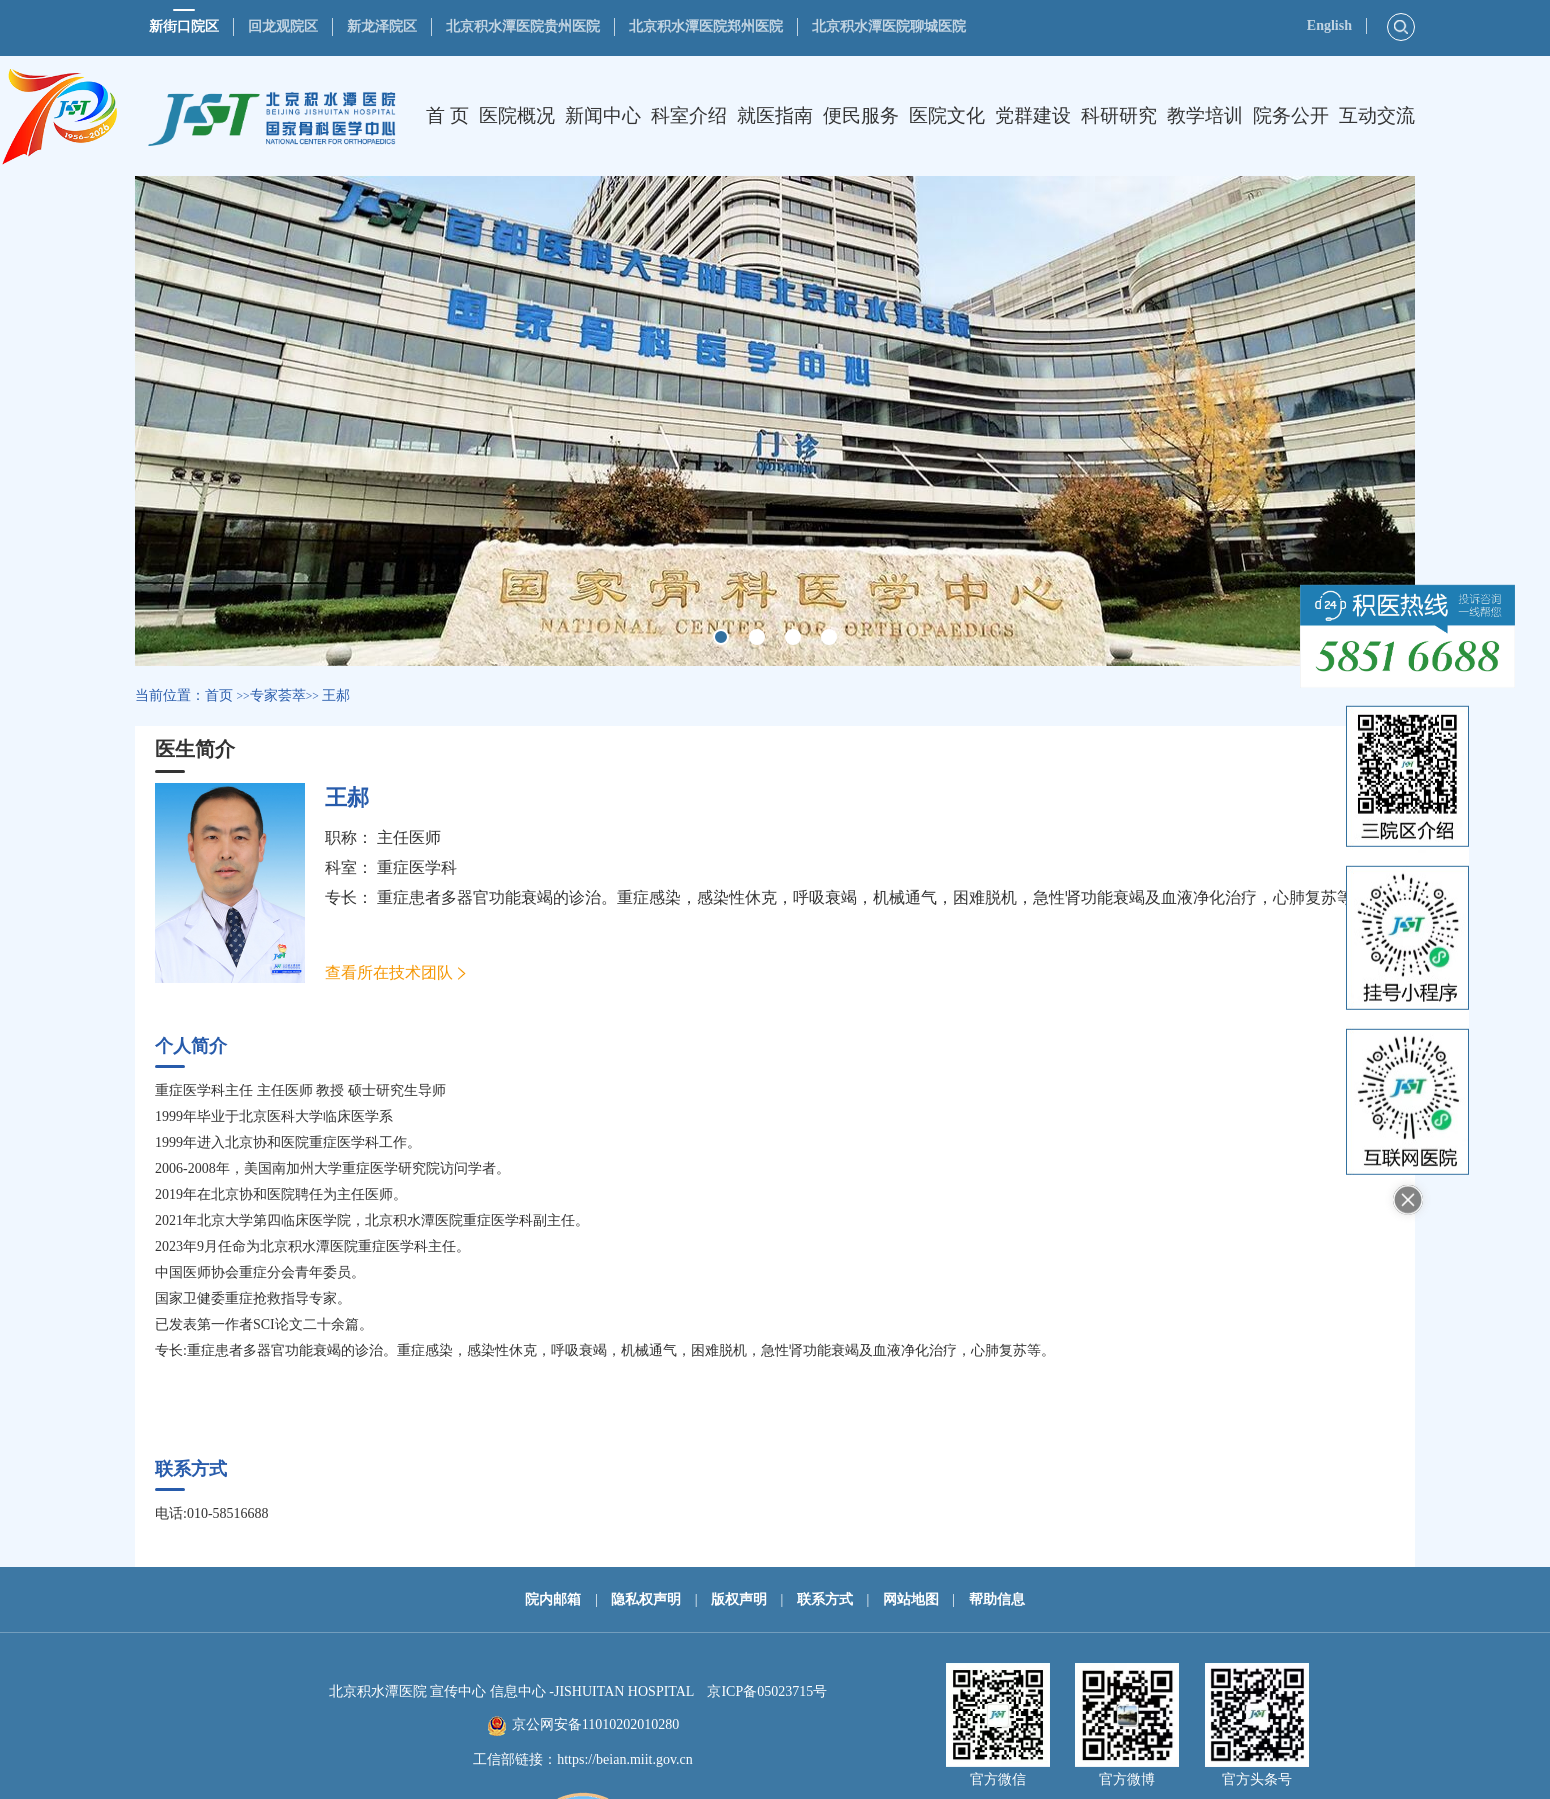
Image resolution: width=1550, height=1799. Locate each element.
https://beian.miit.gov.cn (625, 1759)
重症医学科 (417, 867)
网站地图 (911, 1599)
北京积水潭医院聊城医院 (889, 26)
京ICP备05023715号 (767, 1691)
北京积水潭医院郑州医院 (706, 26)
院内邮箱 (553, 1599)
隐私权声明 (646, 1599)
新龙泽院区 (382, 26)
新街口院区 (184, 26)
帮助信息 (997, 1599)
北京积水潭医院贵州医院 (523, 26)
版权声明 (739, 1599)
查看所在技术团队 (389, 972)
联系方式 (825, 1599)
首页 (219, 695)
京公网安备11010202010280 (595, 1724)
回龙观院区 (283, 26)
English (1329, 25)
